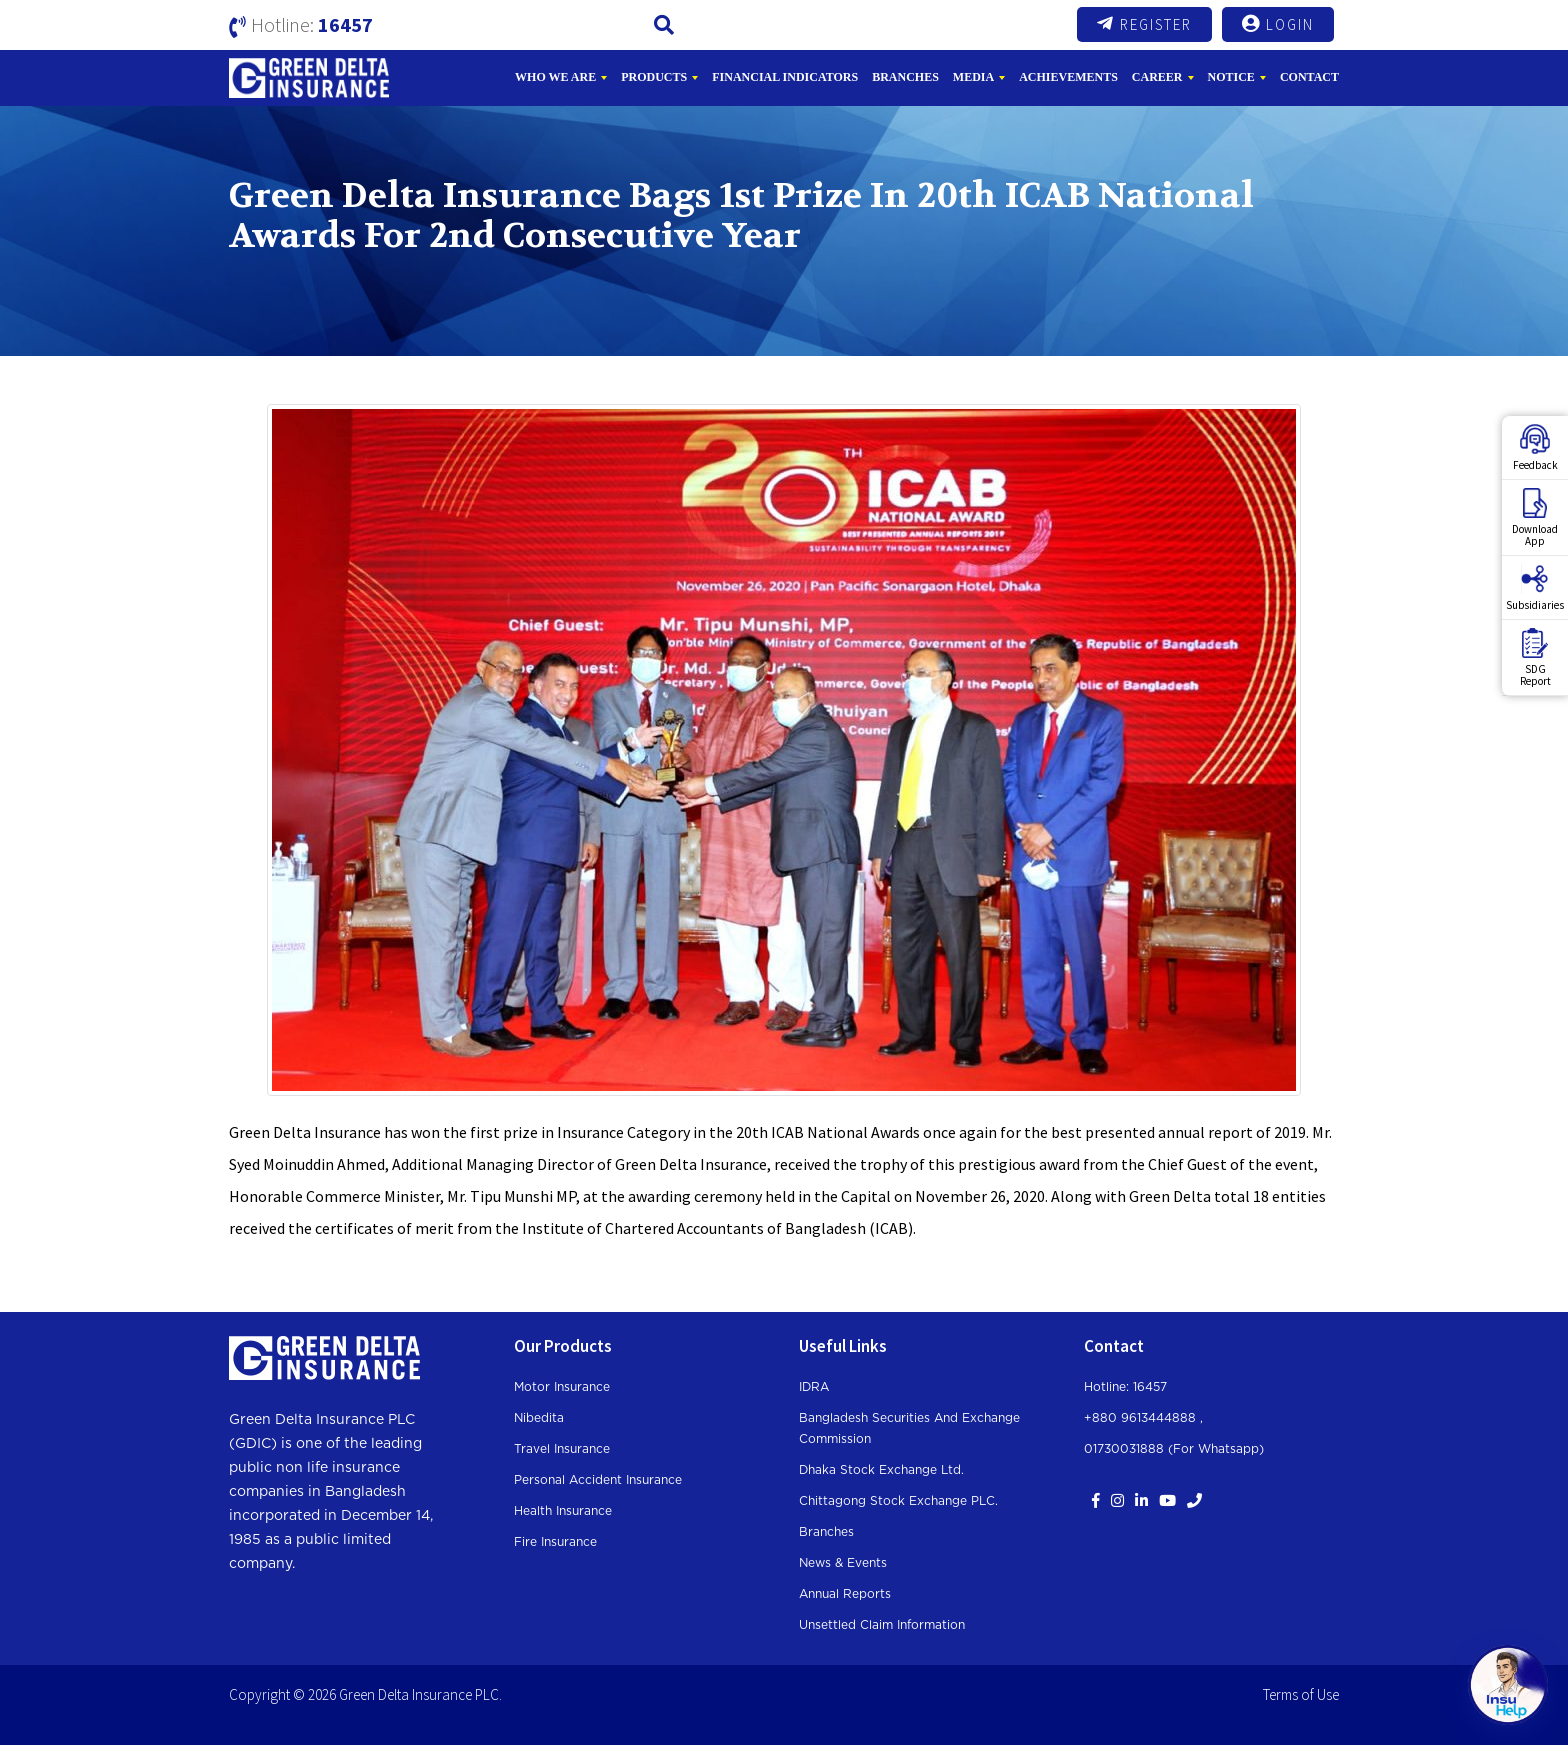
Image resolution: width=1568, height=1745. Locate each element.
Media (973, 77)
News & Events (843, 1563)
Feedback (1535, 448)
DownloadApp (1535, 518)
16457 (345, 24)
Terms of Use (1301, 1694)
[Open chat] (1508, 1685)
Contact (1309, 77)
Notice (1231, 77)
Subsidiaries (1535, 588)
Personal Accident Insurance (598, 1480)
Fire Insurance (555, 1542)
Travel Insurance (562, 1449)
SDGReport (1535, 658)
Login (1278, 24)
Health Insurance (563, 1511)
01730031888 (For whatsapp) (1174, 1449)
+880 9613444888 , (1143, 1418)
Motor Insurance (562, 1387)
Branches (905, 77)
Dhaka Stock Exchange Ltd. (881, 1470)
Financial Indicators (785, 77)
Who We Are (555, 77)
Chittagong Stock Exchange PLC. (898, 1501)
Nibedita (539, 1418)
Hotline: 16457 (1125, 1387)
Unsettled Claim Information (882, 1625)
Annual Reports (845, 1594)
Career (1157, 77)
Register (1144, 24)
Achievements (1068, 77)
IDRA (814, 1387)
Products (654, 77)
